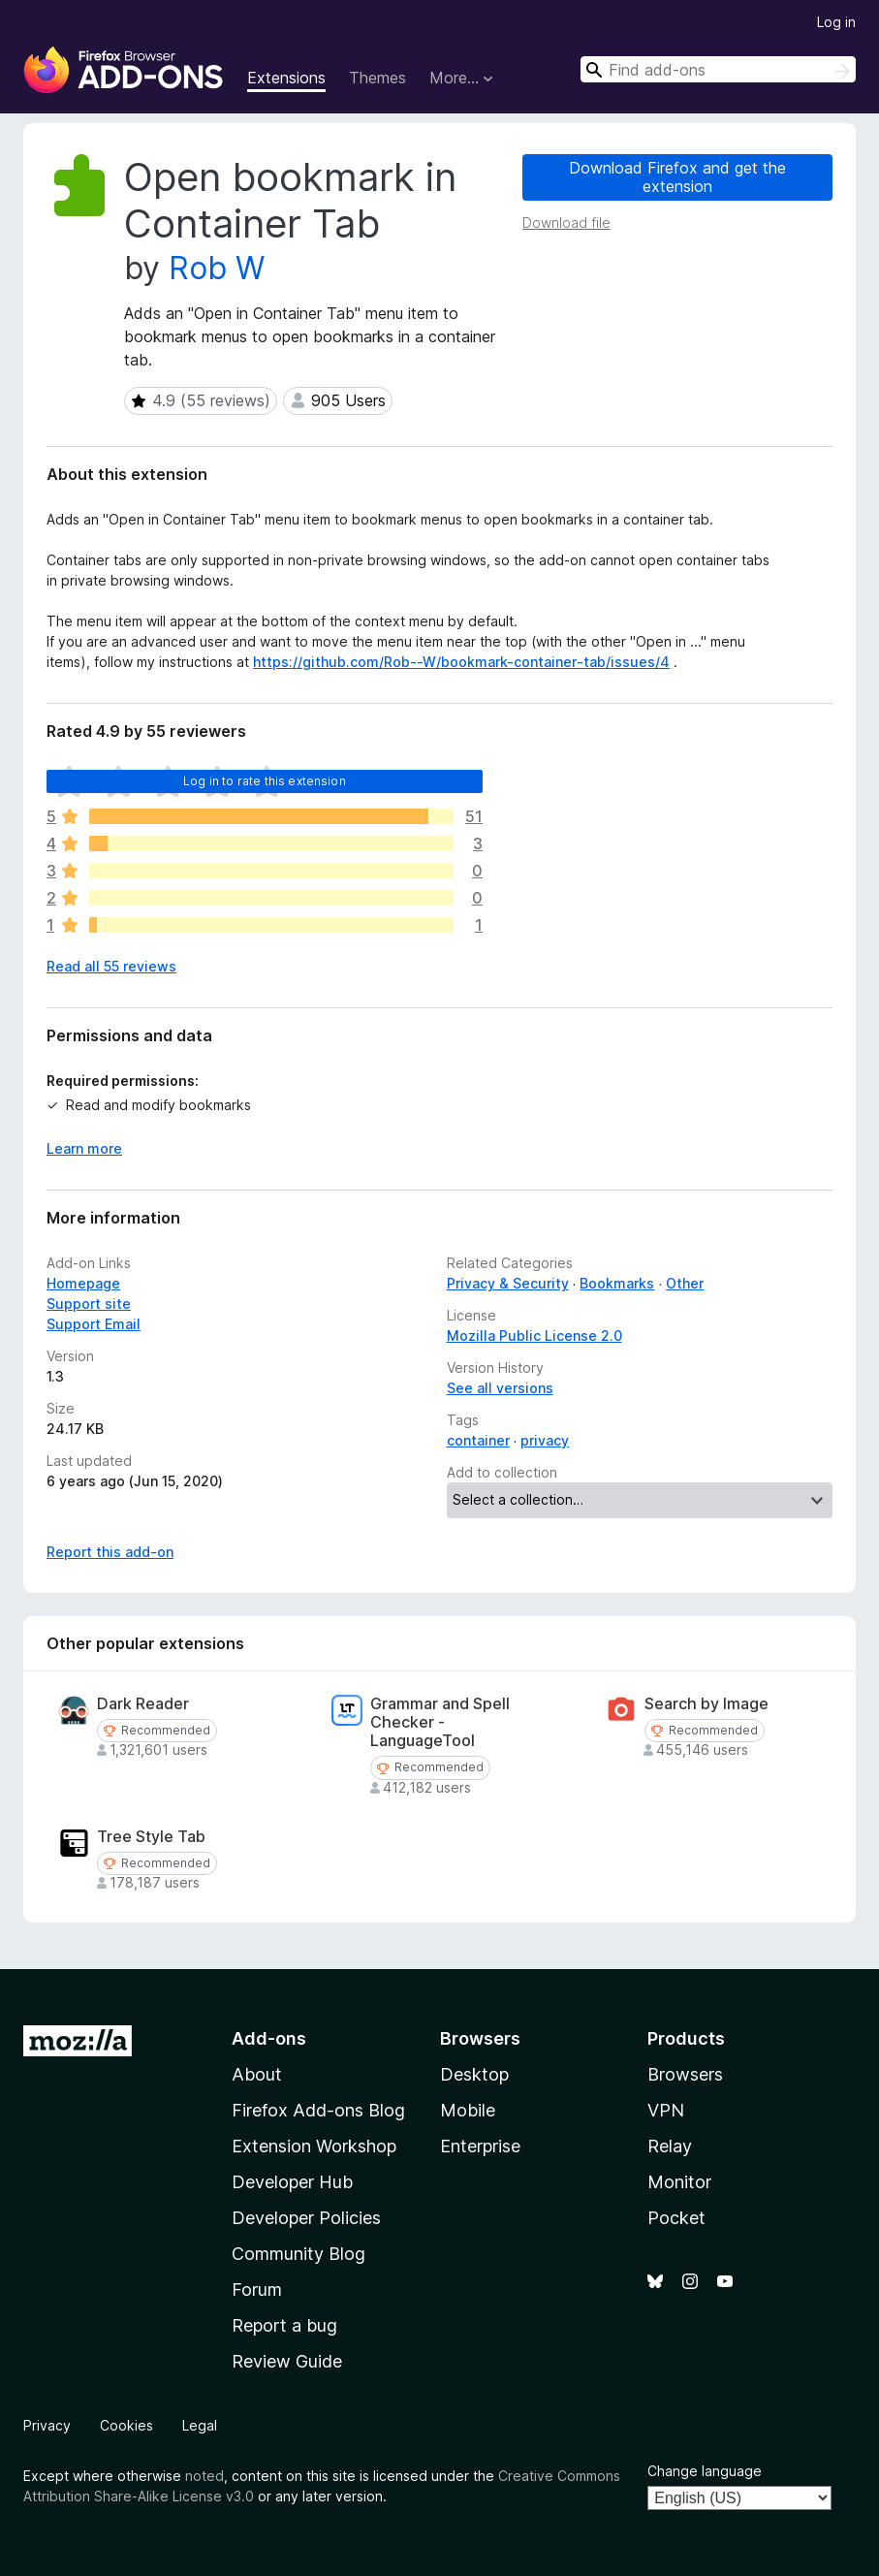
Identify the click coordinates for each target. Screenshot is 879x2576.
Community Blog (298, 2253)
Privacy (47, 2425)
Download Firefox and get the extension (677, 177)
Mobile (467, 2110)
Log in (836, 22)
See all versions (500, 1388)
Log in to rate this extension (264, 781)
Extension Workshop (314, 2146)
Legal (199, 2425)
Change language (704, 2471)
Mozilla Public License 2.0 (534, 1335)
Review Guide (287, 2361)
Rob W (217, 268)
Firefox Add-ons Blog (318, 2110)
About (257, 2074)
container (478, 1440)
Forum (257, 2289)
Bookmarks (617, 1283)
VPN (665, 2110)
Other (685, 1283)
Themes (377, 77)
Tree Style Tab (151, 1837)
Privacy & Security (508, 1283)
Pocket (676, 2218)
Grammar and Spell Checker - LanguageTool (440, 1722)
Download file (566, 222)
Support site (89, 1303)
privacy (544, 1440)
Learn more (84, 1148)
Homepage (83, 1283)
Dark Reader (143, 1704)
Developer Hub (292, 2182)
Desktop (474, 2074)
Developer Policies (306, 2218)
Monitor (679, 2182)
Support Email (94, 1324)
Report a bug (284, 2325)
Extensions (286, 77)
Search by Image (706, 1704)
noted (204, 2475)
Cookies (126, 2425)
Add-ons (269, 2038)
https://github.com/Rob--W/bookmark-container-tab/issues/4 (461, 661)
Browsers (685, 2074)
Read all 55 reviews (111, 966)
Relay (669, 2146)
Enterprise (480, 2146)
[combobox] (718, 69)
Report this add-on (110, 1551)
